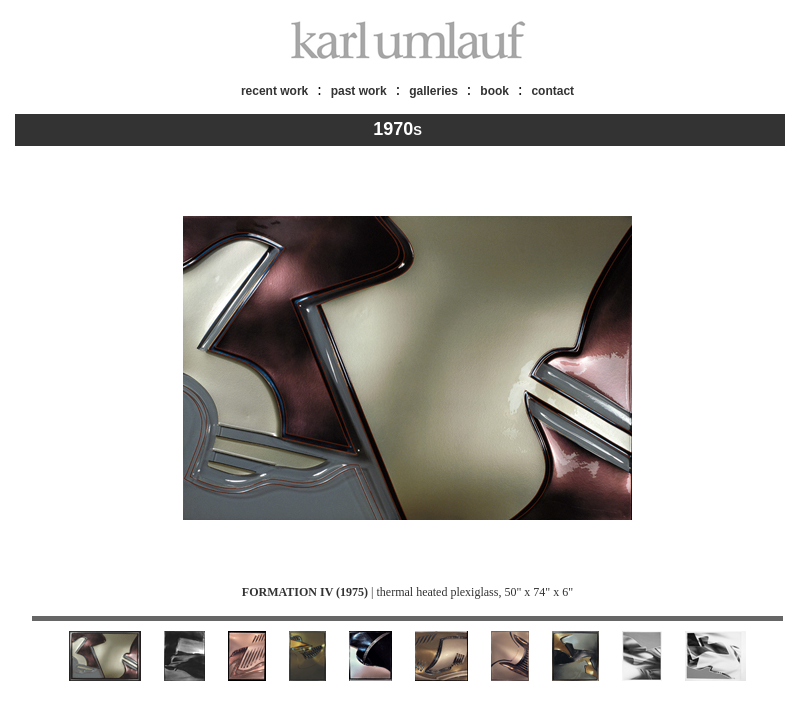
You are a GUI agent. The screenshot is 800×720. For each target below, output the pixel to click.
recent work (274, 91)
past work (359, 91)
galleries (433, 91)
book (494, 91)
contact (552, 91)
